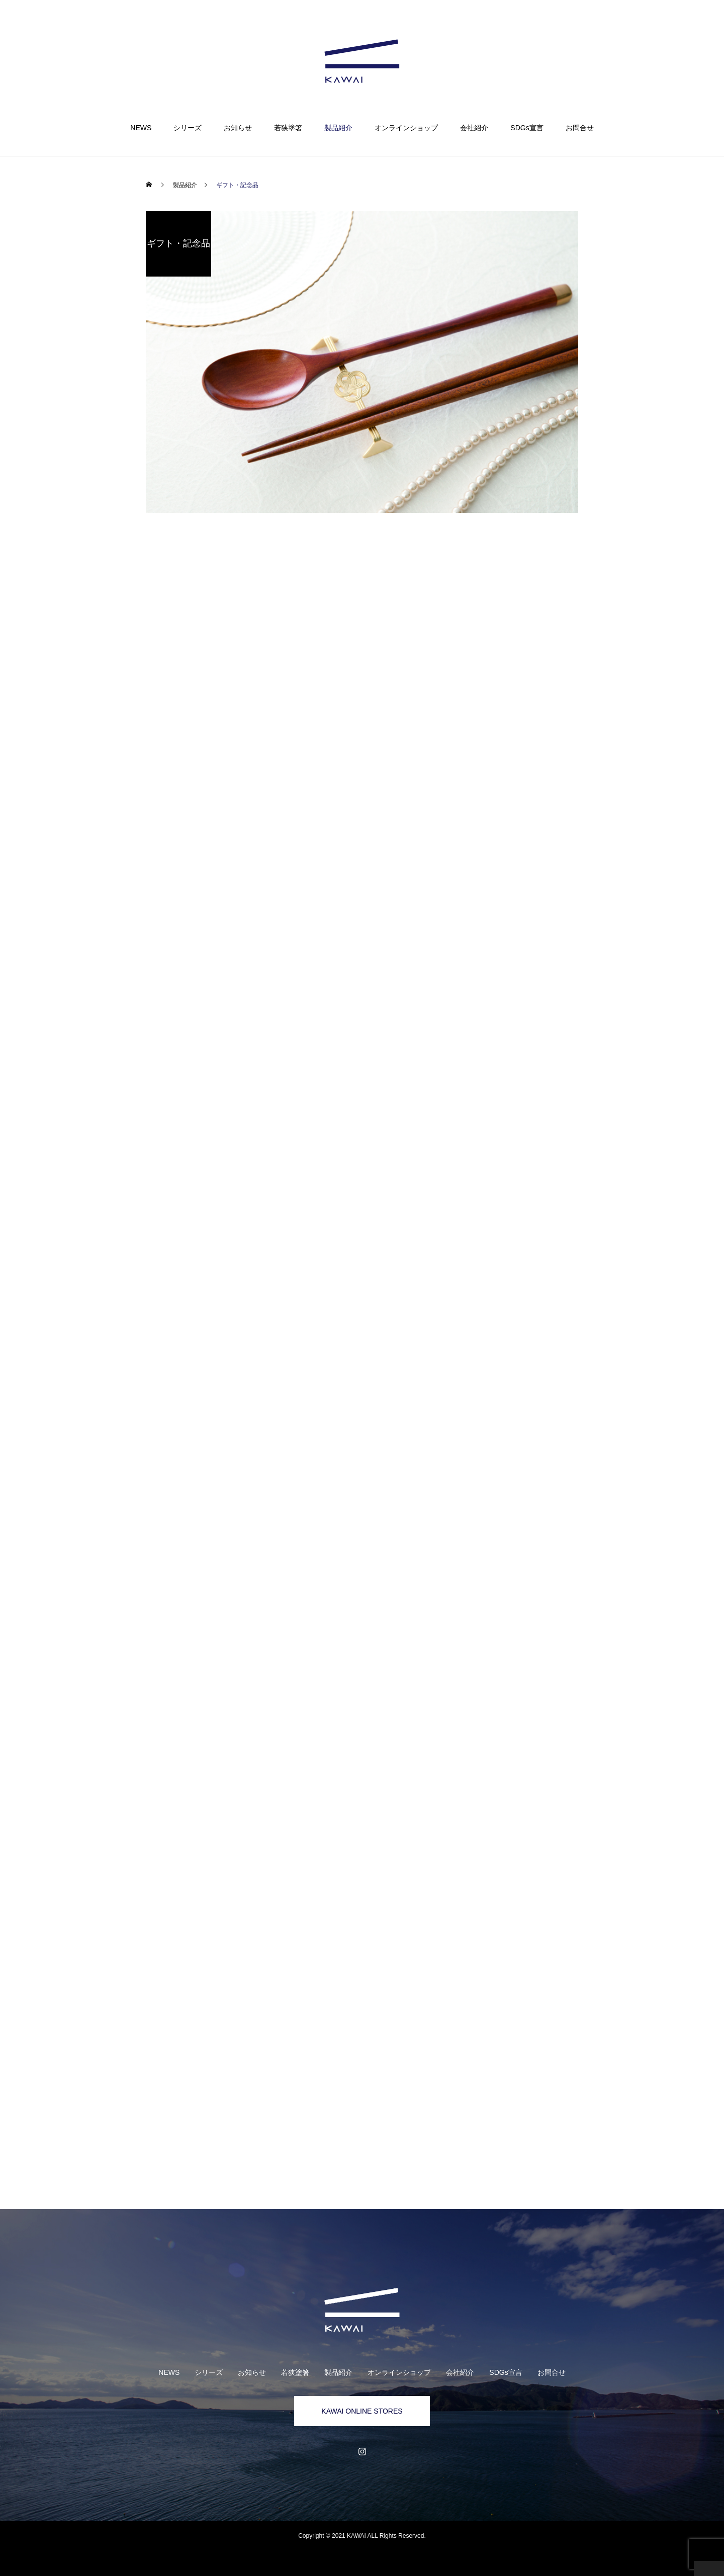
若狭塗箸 (288, 128)
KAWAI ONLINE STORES (361, 2411)
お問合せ (580, 128)
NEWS (140, 128)
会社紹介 (474, 128)
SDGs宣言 (526, 128)
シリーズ (187, 128)
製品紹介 (338, 128)
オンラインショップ (406, 128)
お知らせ (238, 128)
